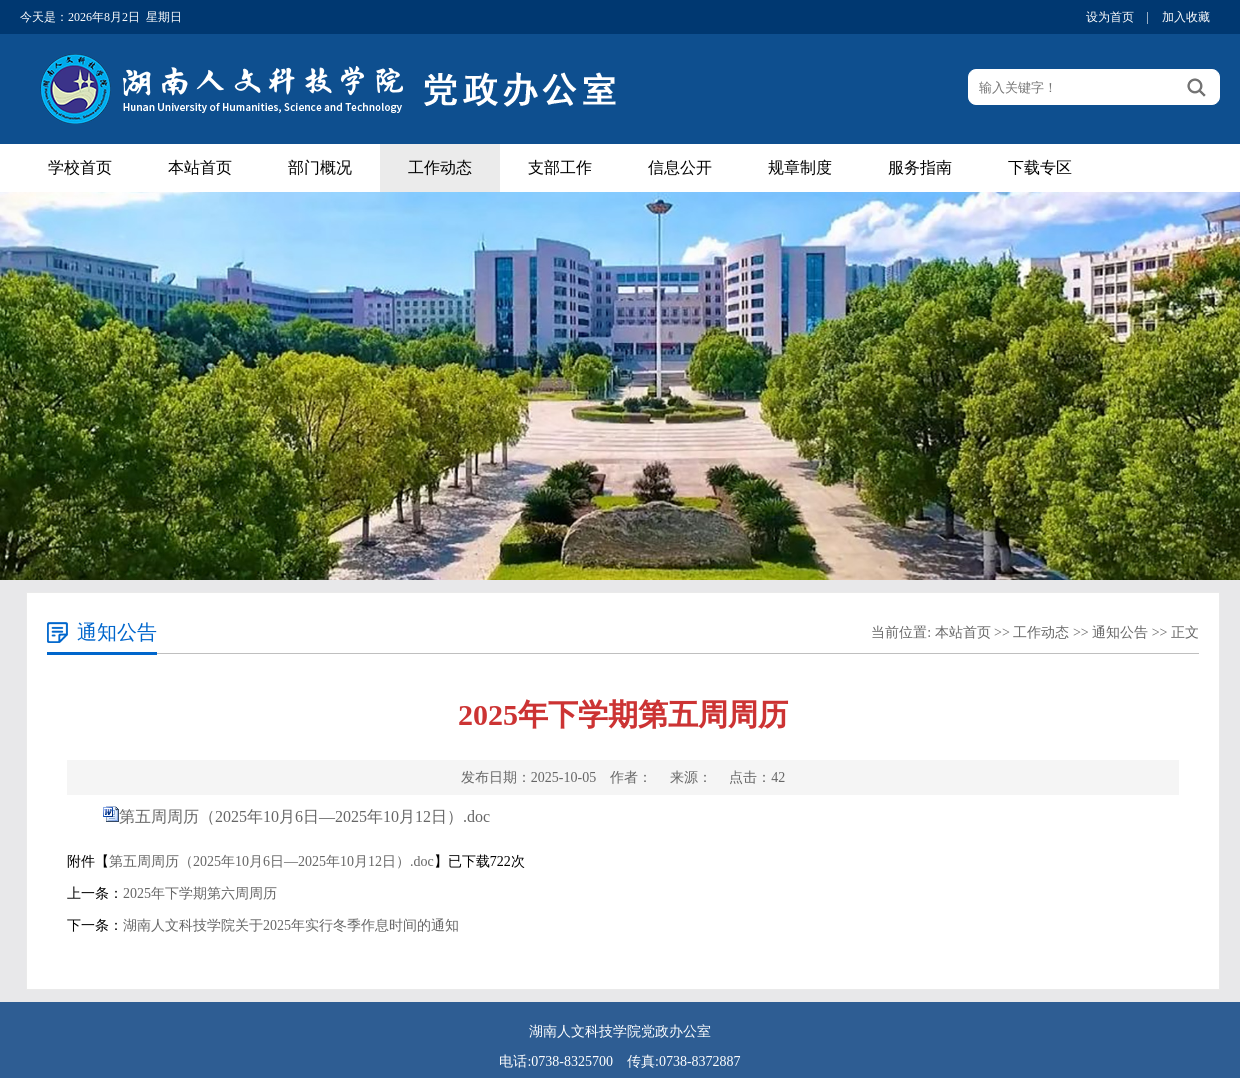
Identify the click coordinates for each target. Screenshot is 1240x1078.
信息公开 (680, 167)
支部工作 (560, 167)
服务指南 (920, 167)
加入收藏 (1186, 17)
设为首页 (1110, 17)
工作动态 (440, 167)
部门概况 (320, 167)
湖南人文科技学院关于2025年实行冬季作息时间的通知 (291, 925)
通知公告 (1120, 632)
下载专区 (1040, 167)
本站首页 (200, 167)
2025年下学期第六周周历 (200, 893)
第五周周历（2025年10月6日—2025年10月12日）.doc (304, 816)
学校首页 (80, 167)
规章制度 (800, 167)
